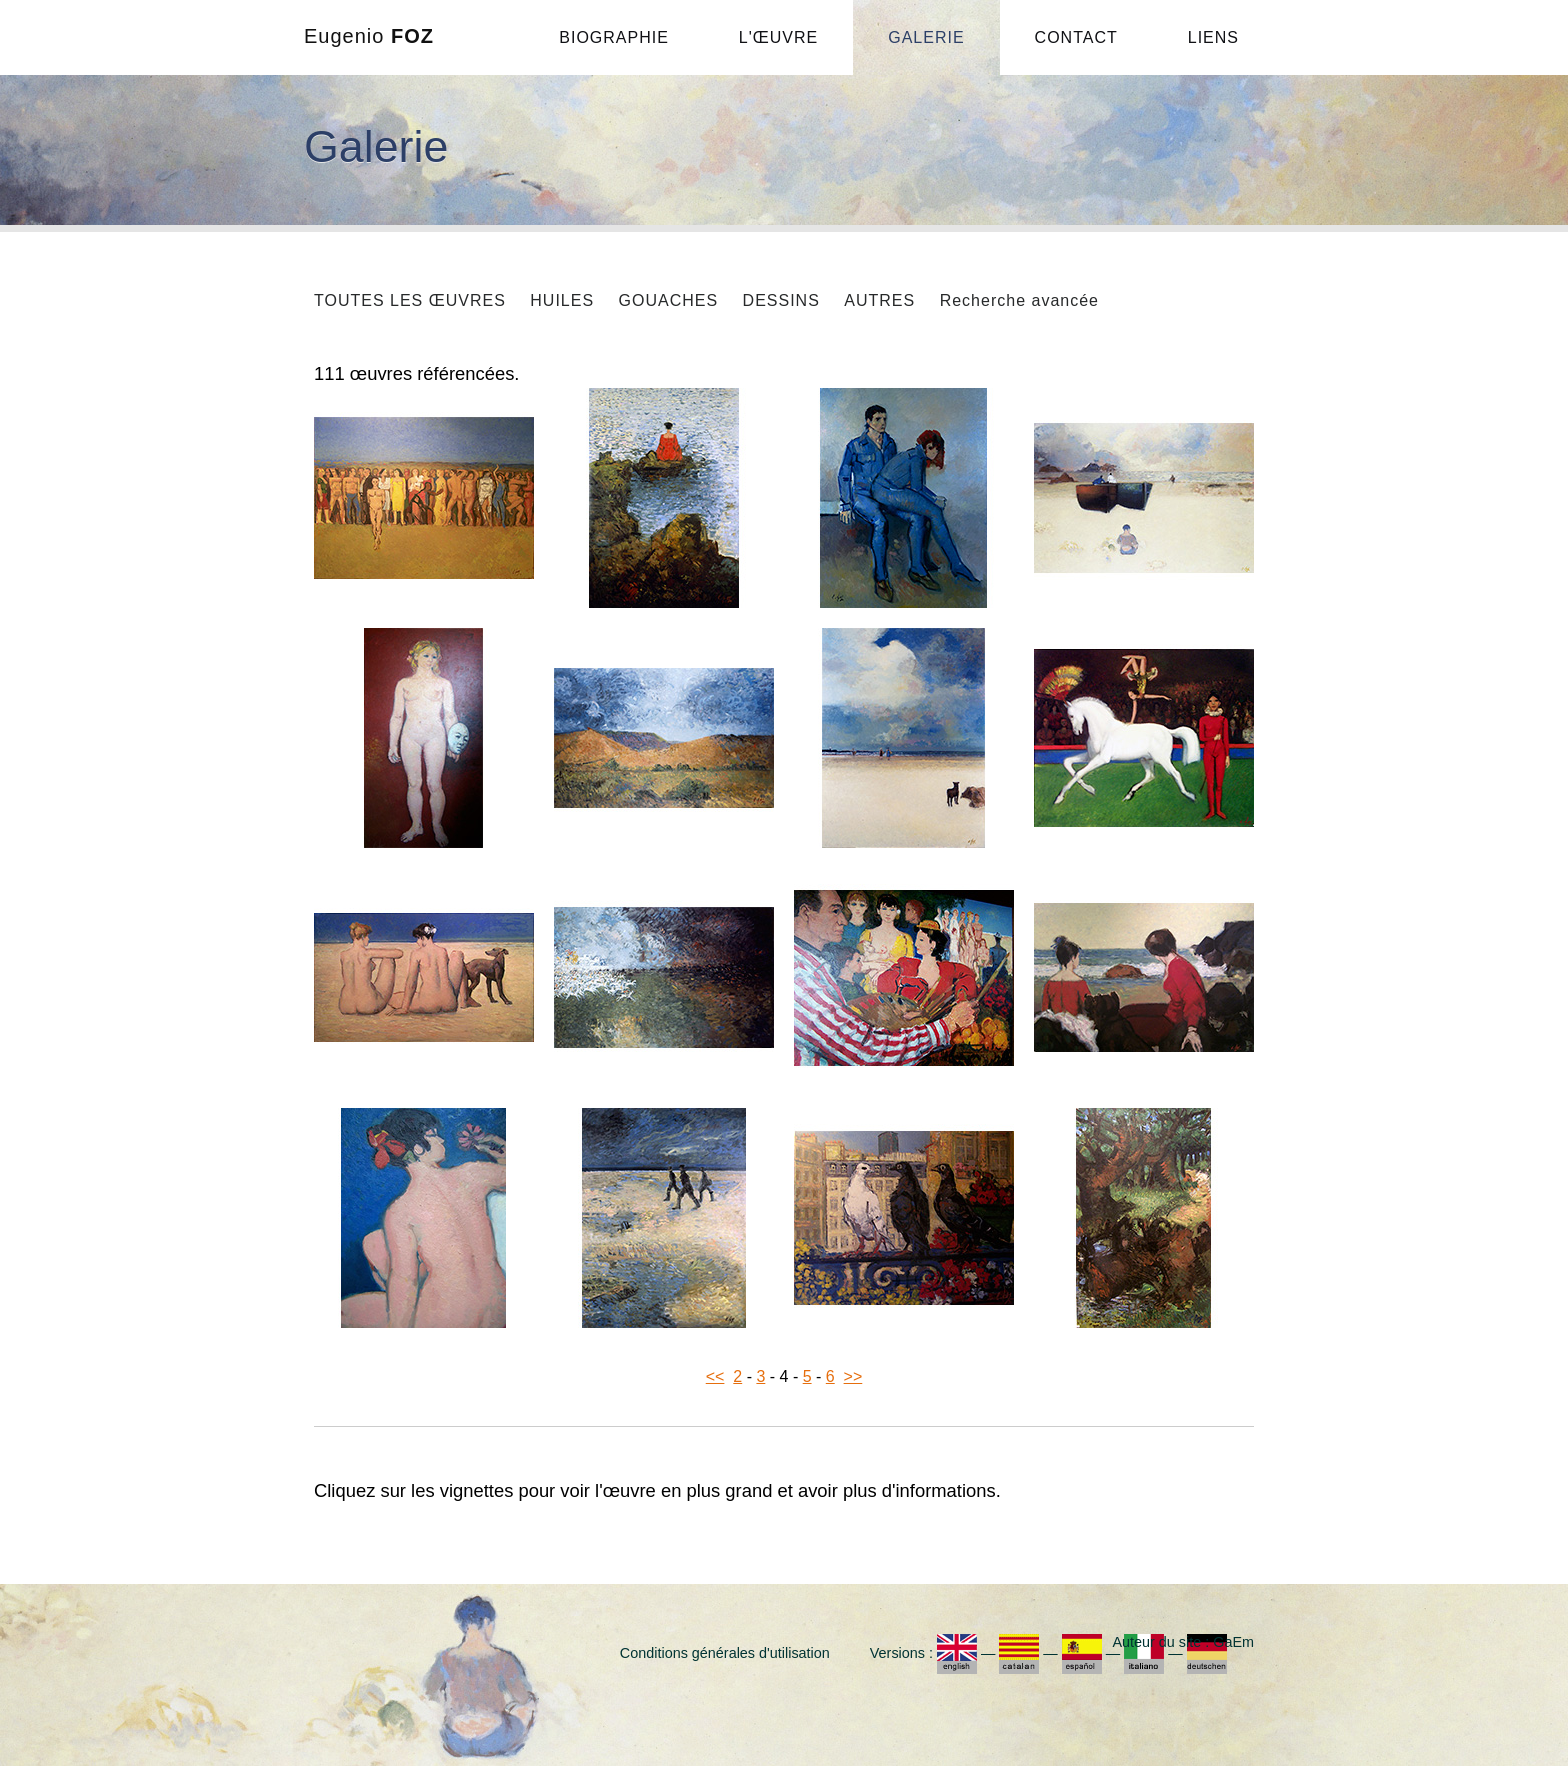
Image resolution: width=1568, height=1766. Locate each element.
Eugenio (369, 36)
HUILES (562, 300)
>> (853, 1376)
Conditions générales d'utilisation (725, 1653)
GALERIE (926, 37)
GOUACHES (669, 300)
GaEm (1233, 1642)
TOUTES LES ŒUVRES (410, 300)
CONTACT (1076, 37)
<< (715, 1376)
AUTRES (879, 300)
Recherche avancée (1019, 300)
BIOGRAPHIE (614, 37)
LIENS (1213, 37)
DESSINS (781, 300)
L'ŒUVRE (778, 37)
